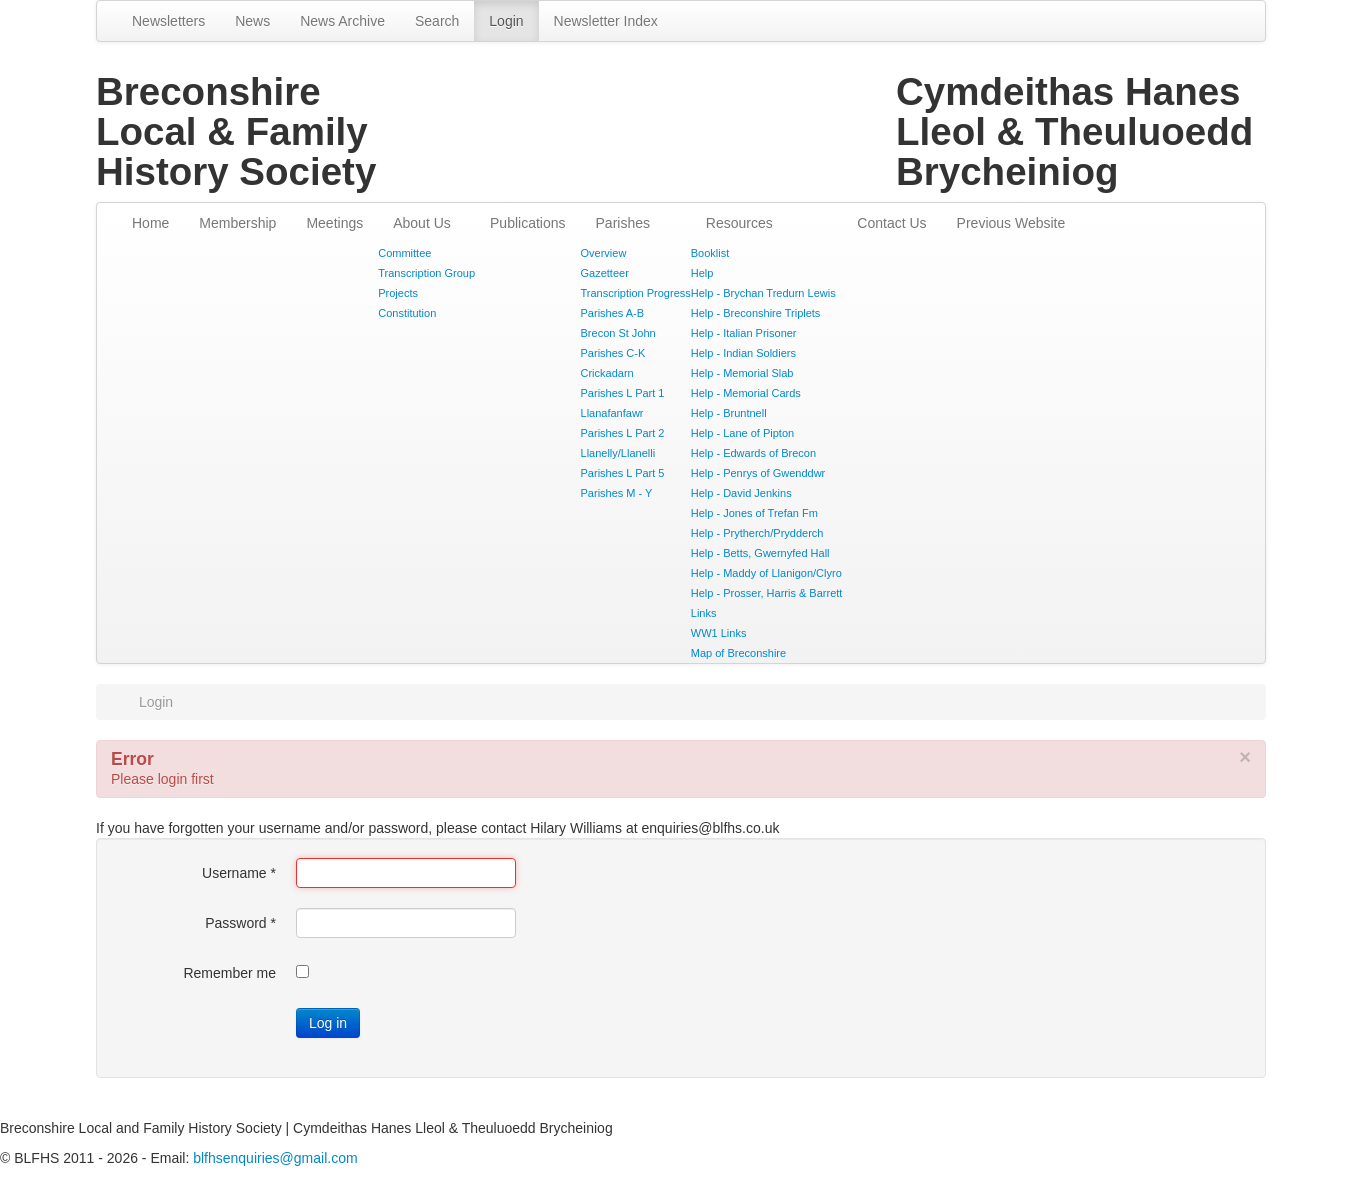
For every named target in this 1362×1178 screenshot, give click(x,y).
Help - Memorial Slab (742, 373)
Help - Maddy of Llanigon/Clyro (766, 573)
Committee (404, 253)
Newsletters (168, 21)
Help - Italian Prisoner (744, 333)
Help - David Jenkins (741, 493)
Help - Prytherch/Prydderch (757, 533)
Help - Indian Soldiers (743, 353)
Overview (604, 253)
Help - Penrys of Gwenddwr (758, 473)
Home (150, 223)
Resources (739, 223)
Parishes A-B (613, 313)
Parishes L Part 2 (623, 433)
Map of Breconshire (738, 653)
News (252, 21)
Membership (237, 223)
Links (704, 613)
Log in (328, 1023)
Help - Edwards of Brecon (753, 453)
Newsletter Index (606, 21)
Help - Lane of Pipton (742, 433)
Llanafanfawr (612, 413)
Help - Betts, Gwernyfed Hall (760, 553)
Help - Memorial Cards (746, 393)
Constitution (407, 313)
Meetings (334, 223)
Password (240, 923)
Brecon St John (618, 333)
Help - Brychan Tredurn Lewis (763, 293)
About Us (422, 223)
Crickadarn (607, 373)
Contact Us (891, 223)
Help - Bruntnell (729, 413)
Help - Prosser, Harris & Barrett (767, 593)
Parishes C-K (613, 353)
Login (506, 21)
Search (437, 21)
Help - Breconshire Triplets (756, 313)
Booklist (710, 253)
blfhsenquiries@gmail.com (275, 1158)
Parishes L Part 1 (623, 393)
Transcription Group (426, 273)
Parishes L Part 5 (623, 473)
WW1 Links (719, 633)
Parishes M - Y (617, 493)
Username (239, 873)
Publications (528, 223)
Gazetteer (605, 273)
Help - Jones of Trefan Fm (754, 513)
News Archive (342, 21)
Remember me (229, 973)
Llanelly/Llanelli (618, 453)
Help (702, 273)
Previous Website (1011, 223)
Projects (398, 293)
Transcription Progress (636, 293)
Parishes (623, 223)
